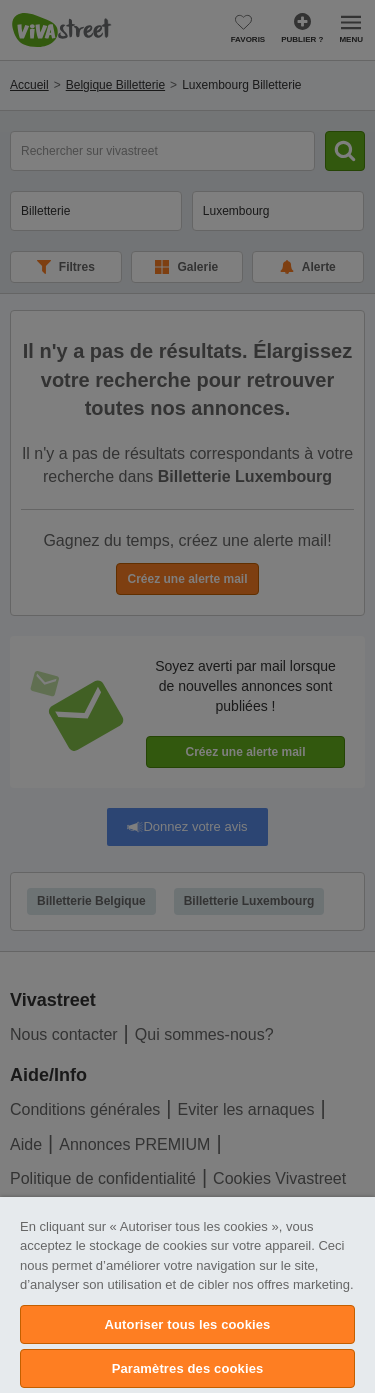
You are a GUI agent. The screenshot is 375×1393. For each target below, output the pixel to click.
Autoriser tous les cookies (188, 1324)
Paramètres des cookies (188, 1368)
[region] (187, 1295)
